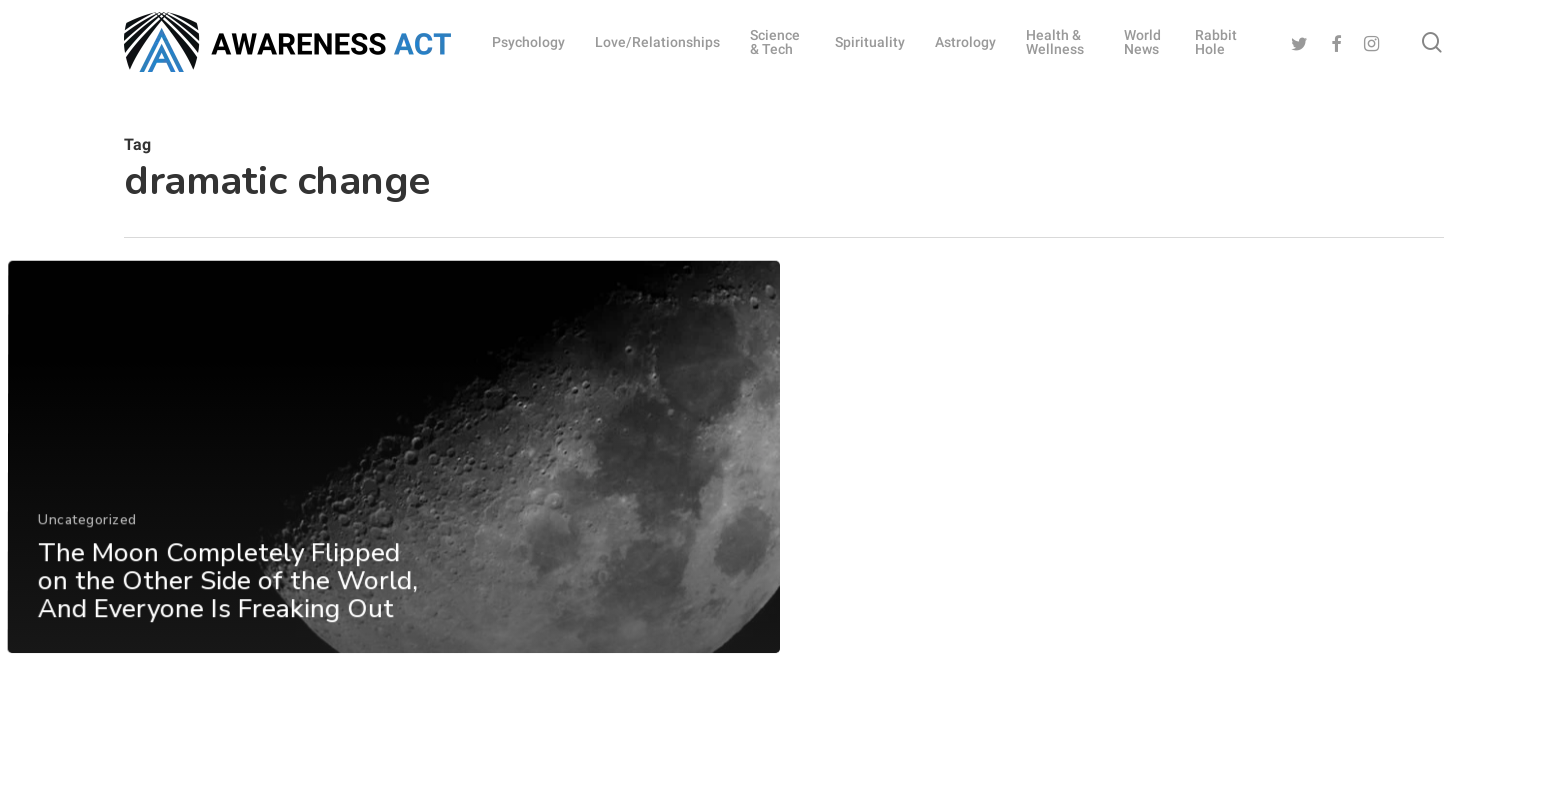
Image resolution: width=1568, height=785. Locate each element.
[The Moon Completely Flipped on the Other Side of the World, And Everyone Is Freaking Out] (393, 486)
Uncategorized (86, 548)
